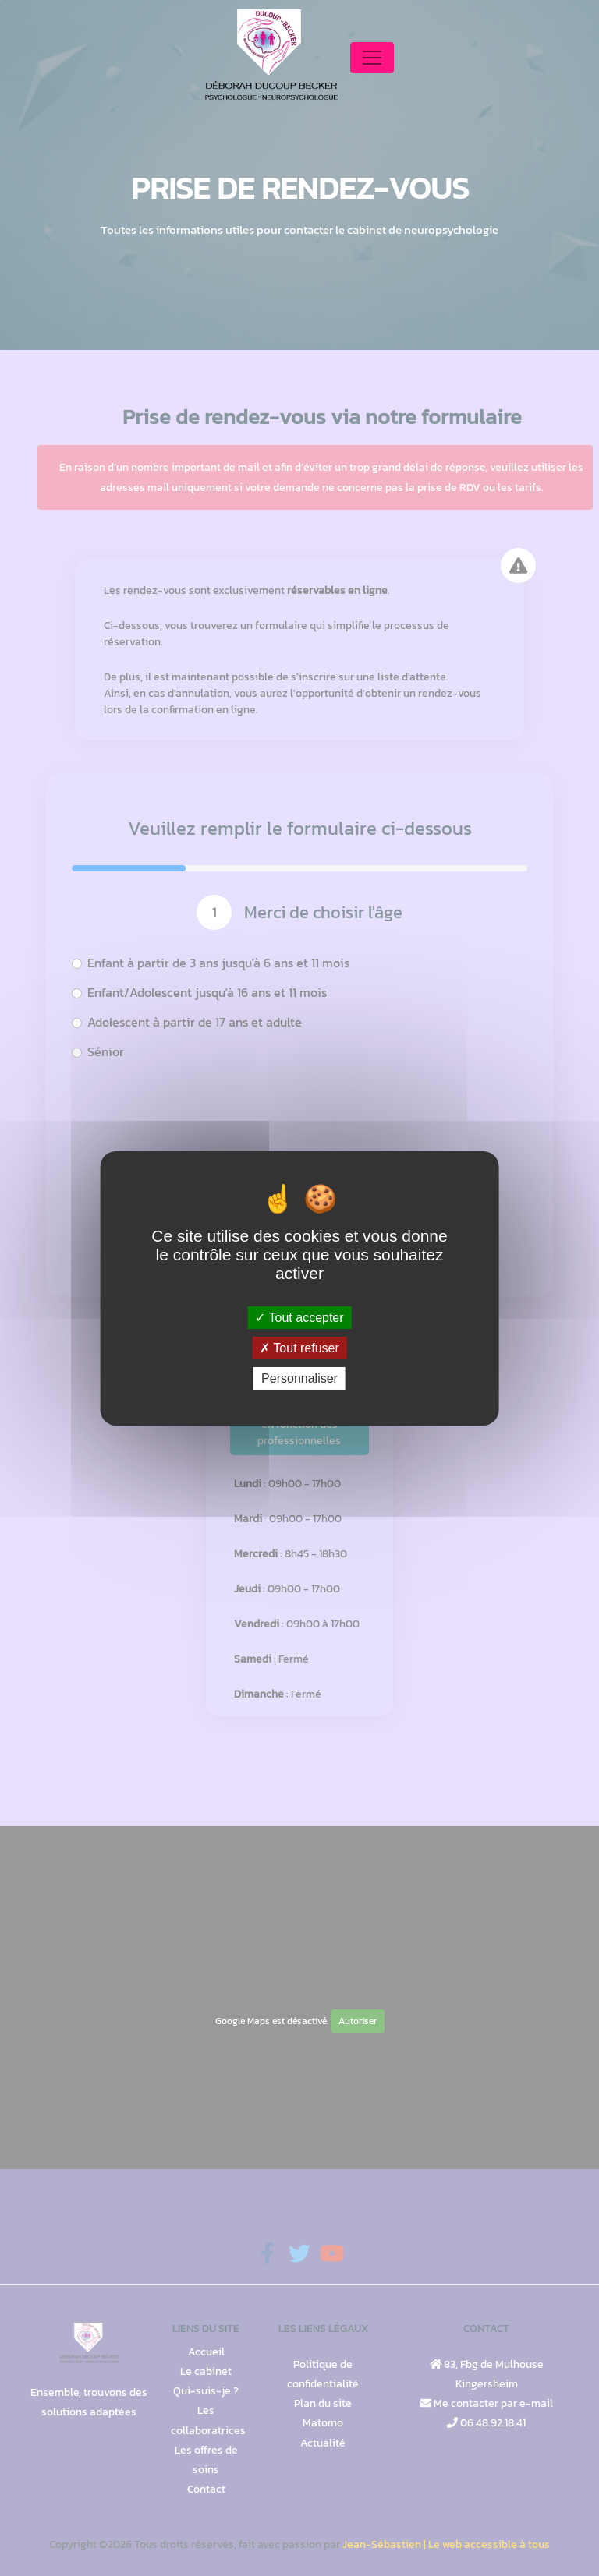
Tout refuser (299, 1348)
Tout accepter (299, 1317)
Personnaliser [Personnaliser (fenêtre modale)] (299, 1378)
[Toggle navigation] (372, 57)
